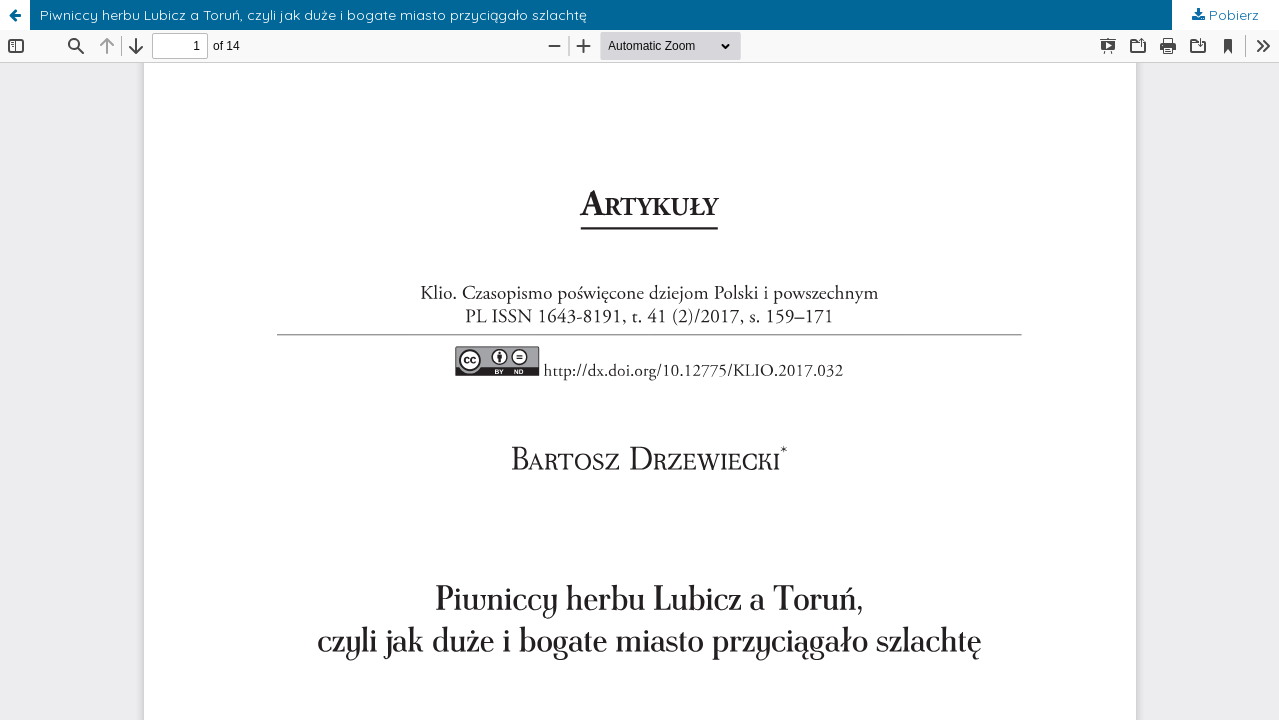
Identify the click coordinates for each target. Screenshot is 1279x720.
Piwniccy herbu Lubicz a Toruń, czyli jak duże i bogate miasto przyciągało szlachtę (313, 15)
